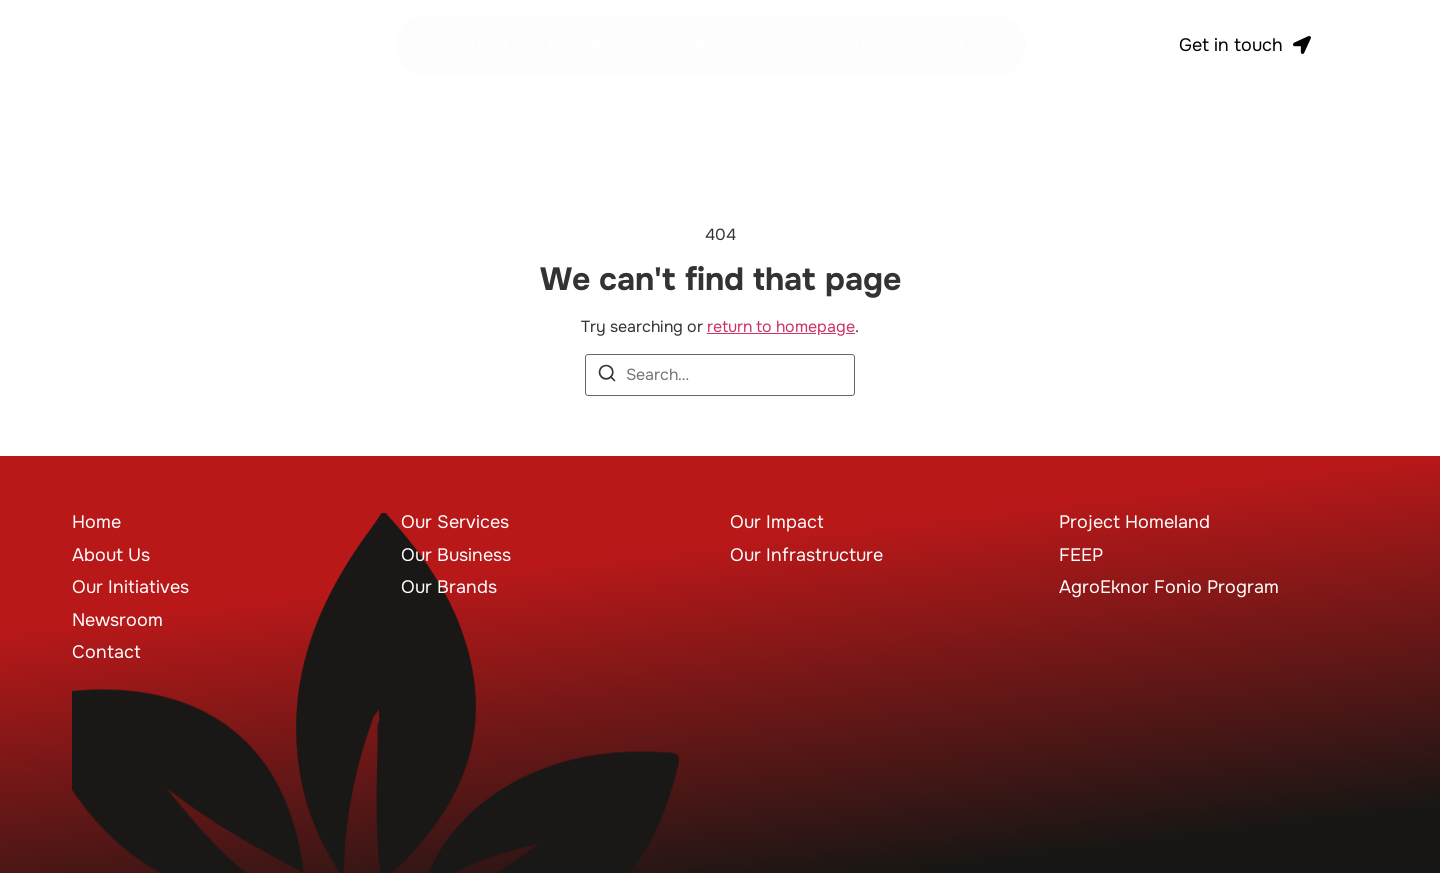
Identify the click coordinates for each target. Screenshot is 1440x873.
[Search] (607, 376)
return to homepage (781, 326)
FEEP (1081, 555)
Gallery (836, 45)
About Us (111, 555)
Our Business (456, 555)
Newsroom (731, 45)
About (483, 45)
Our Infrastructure (806, 555)
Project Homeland (1134, 522)
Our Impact (777, 522)
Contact (930, 45)
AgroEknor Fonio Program (1169, 587)
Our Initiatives (597, 45)
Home (96, 522)
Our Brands (449, 587)
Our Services (455, 522)
